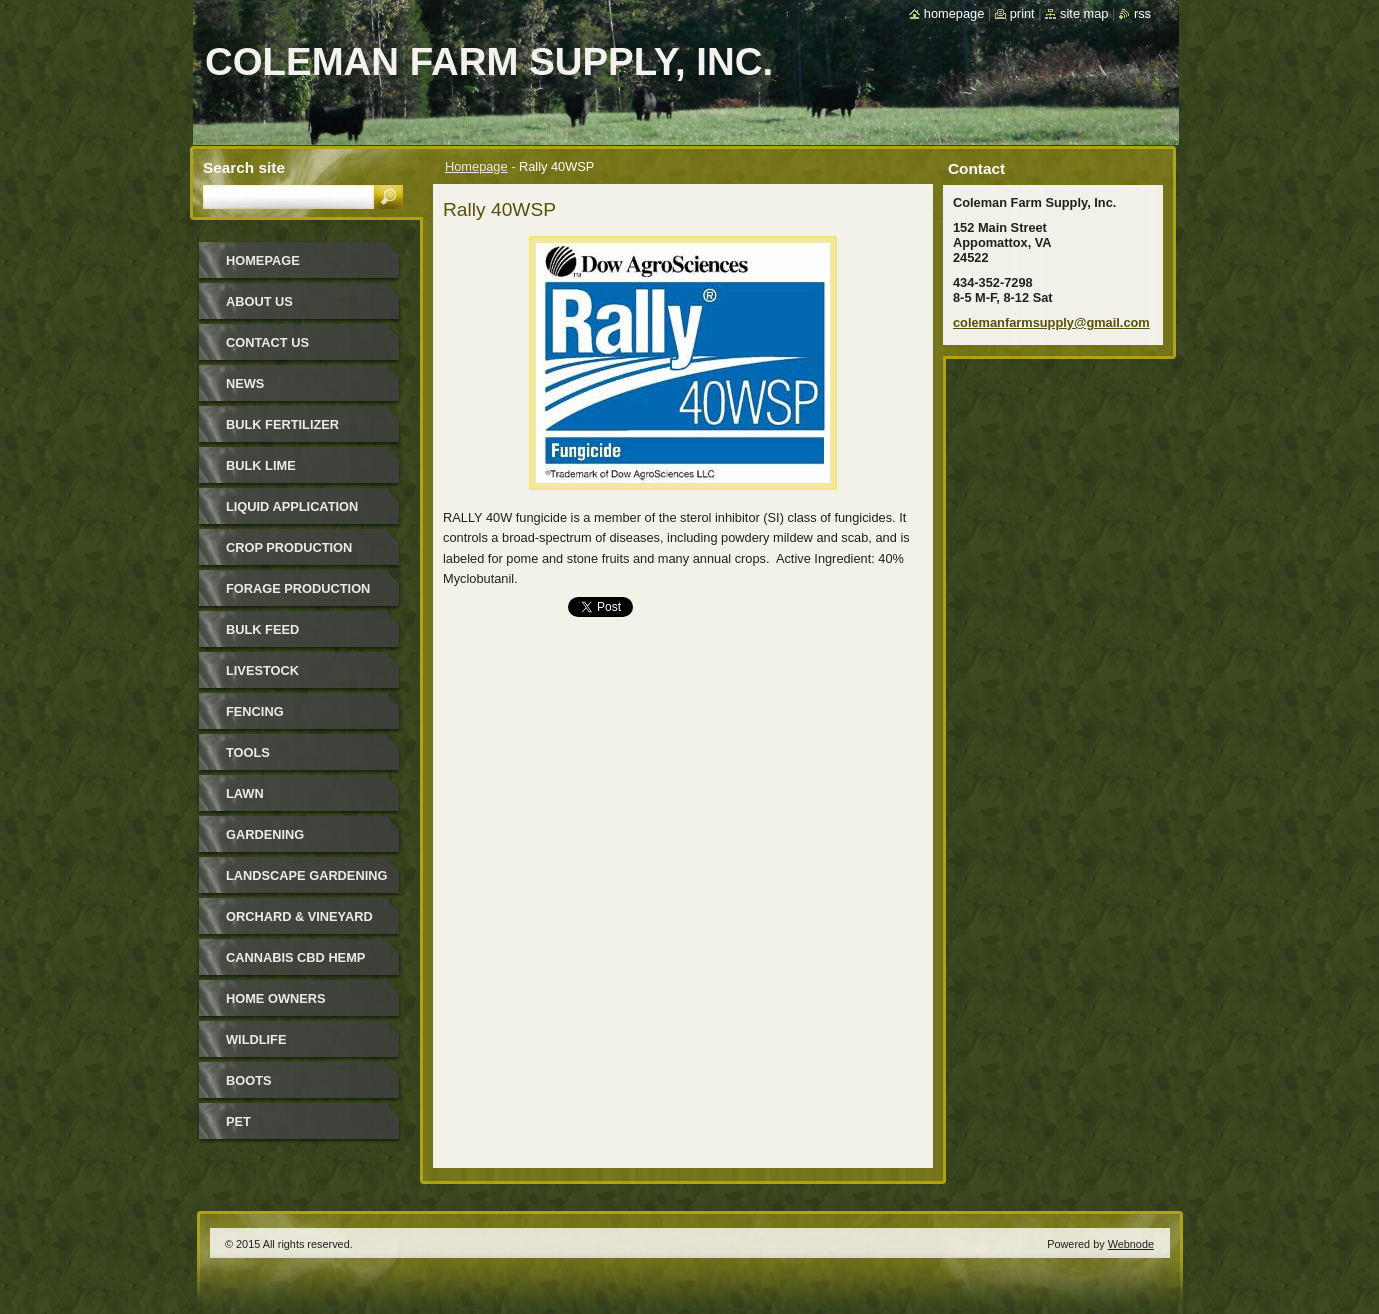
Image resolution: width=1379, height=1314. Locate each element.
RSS (1142, 13)
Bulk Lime (261, 465)
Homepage (476, 166)
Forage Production (298, 588)
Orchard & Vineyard (299, 916)
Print (1022, 13)
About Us (259, 301)
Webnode (1131, 1244)
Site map (1084, 13)
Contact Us (267, 342)
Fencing (255, 711)
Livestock (262, 670)
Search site (244, 167)
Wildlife (256, 1039)
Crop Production (289, 547)
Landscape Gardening (306, 875)
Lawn (245, 793)
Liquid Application (292, 506)
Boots (249, 1080)
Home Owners (276, 998)
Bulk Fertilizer (282, 424)
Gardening (265, 834)
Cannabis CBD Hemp (295, 957)
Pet (238, 1121)
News (245, 383)
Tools (248, 752)
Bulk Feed (262, 629)
